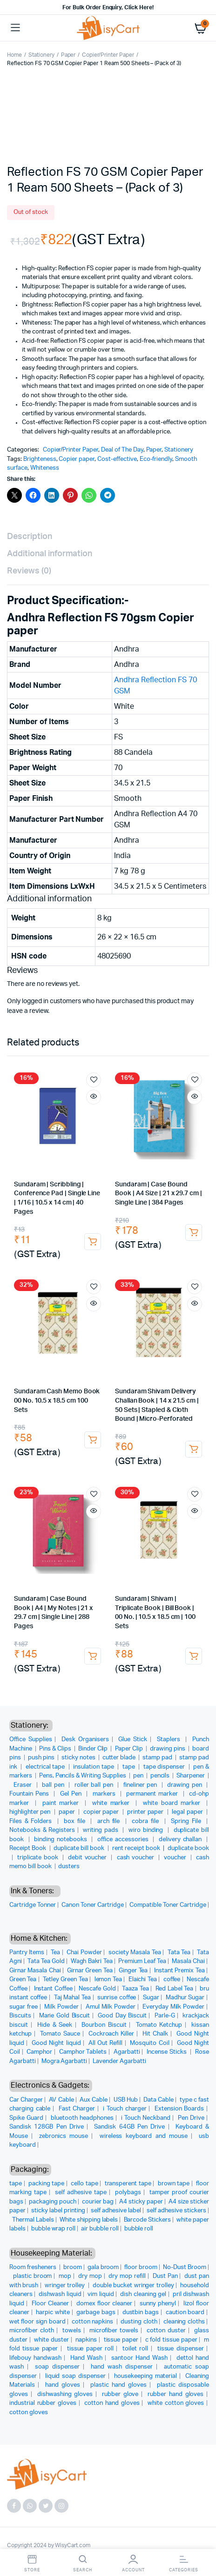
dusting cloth (139, 2322)
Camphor (39, 2052)
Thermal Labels (33, 2220)
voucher (176, 1858)
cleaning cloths (184, 2322)
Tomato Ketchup (159, 2025)
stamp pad (158, 1758)
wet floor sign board (37, 2322)
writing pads (101, 1830)
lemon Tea (108, 1980)
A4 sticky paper (141, 2202)
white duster (51, 2340)
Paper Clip (130, 1749)
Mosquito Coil (149, 2043)
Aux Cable (94, 2100)
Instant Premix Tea (179, 1971)
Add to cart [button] (92, 1242)
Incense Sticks (167, 2052)
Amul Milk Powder (110, 2007)
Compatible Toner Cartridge (167, 1905)
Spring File (187, 1821)
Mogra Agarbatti (64, 2061)
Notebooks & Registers (42, 1830)
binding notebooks (61, 1840)
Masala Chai (188, 1961)
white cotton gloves (176, 2403)
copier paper (102, 1812)
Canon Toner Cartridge (92, 1905)
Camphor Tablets (83, 2052)
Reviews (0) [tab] (29, 571)
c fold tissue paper (171, 2340)
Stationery (41, 55)
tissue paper (121, 2340)
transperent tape (128, 2184)
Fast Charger (77, 2109)
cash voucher (136, 1858)
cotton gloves (28, 2413)
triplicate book (39, 1858)
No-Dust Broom (184, 2267)
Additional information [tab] (49, 554)
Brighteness (39, 459)
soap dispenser (57, 2367)
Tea (55, 1953)
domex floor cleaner (104, 2304)
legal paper (188, 1812)
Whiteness (44, 468)
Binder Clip (93, 1749)
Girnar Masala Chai (35, 1971)
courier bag (98, 2202)
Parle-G (165, 2016)
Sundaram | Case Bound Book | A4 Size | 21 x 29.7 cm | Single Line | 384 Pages (158, 1193)
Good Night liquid (56, 2043)
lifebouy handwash (35, 2358)
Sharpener (191, 1776)
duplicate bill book (80, 1848)
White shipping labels (89, 2220)
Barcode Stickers (147, 2220)
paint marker (62, 1803)
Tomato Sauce (60, 2034)
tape (129, 1767)
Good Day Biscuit (122, 2016)
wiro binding (146, 1830)
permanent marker (153, 1794)
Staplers (170, 1740)
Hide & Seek (54, 2025)
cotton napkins (93, 2322)
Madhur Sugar (185, 1998)
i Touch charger (124, 2109)
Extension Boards (179, 2109)
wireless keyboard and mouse (144, 2136)
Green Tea (22, 1980)
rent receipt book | (140, 1848)
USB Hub (126, 2100)
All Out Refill (105, 2043)
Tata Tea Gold (46, 1961)
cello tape (84, 2184)
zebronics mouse (63, 2136)
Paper (68, 55)
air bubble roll (100, 2229)
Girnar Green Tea (90, 1971)
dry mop (90, 2276)
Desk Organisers (85, 1740)
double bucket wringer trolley (133, 2286)
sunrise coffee (116, 1998)
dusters (69, 1867)
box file (76, 1821)
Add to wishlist (93, 1079)
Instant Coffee (53, 1989)
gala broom (103, 2267)
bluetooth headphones (82, 2118)
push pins (42, 1758)
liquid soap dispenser (75, 2376)
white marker (112, 1803)
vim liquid (101, 2294)
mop (65, 2276)
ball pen (54, 1785)
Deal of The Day (122, 450)
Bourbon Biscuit (103, 2025)
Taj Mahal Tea (72, 1998)
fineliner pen (141, 1785)
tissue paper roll (90, 2349)
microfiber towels (114, 2331)
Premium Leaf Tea (142, 1961)
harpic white (53, 2313)
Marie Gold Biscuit (64, 2016)
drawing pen (185, 1785)
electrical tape (46, 1767)
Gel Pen (72, 1794)
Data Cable (158, 2100)
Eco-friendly (156, 459)
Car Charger (26, 2100)
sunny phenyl (158, 2304)
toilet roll (135, 2349)
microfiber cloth (31, 2331)
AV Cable (61, 2100)
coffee (172, 1980)
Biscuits (20, 2016)
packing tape (46, 2184)
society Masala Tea (134, 1953)
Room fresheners (33, 2267)
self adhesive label (116, 2211)
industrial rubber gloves (42, 2403)
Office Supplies (30, 1740)
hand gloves (62, 2385)
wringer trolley (66, 2286)
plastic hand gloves (118, 2385)
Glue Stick (132, 1740)
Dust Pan (165, 2276)
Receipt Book (28, 1848)
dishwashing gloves (65, 2394)
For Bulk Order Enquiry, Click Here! (108, 7)
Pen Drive (191, 2118)
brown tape (173, 2184)
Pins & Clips (56, 1749)
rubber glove (120, 2394)
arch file (109, 1821)
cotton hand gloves (111, 2403)
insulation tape (94, 1767)
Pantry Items (26, 1953)
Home (14, 55)
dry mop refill (127, 2276)
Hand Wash (86, 2358)
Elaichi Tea (142, 1980)
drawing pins (168, 1749)
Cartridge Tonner (32, 1905)
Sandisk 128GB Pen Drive (46, 2127)
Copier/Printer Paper (108, 55)
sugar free (23, 2007)
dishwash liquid (60, 2294)
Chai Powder (84, 1953)
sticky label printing (58, 2211)
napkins (86, 2340)
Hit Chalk (155, 2034)
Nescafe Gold (97, 1989)
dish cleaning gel (143, 2294)
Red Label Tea (174, 1989)
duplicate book (188, 1848)
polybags (128, 2193)
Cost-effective (117, 459)
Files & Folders (31, 1821)
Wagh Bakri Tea (92, 1961)
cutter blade (119, 1758)
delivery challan (181, 1840)
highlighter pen (30, 1812)
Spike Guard (26, 2118)
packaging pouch (52, 2202)
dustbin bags (140, 2313)
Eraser (24, 1785)
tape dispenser (165, 1767)
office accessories (123, 1840)
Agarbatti (127, 2052)
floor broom (140, 2267)
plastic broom (32, 2276)
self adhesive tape (81, 2193)
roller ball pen (94, 1785)
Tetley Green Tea (65, 1980)
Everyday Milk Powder (173, 2007)
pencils (160, 1776)
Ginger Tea (133, 1971)
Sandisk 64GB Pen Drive (129, 2127)
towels (71, 2331)
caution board (185, 2313)
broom (72, 2267)
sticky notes (79, 1758)
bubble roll (139, 2229)
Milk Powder (61, 2007)
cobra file (146, 1821)
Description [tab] (29, 537)
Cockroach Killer (111, 2034)
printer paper (146, 1812)
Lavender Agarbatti (119, 2061)
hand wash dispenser (122, 2367)
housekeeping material (145, 2376)
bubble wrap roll (53, 2229)
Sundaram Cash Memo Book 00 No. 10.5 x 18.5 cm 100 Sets (57, 1400)
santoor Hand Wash (139, 2358)
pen (139, 1776)
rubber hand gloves (175, 2394)
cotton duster (166, 2331)
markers (105, 1794)
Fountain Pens (30, 1794)
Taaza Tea (135, 1989)
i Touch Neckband (145, 2118)
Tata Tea (179, 1953)
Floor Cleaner (50, 2304)
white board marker (173, 1803)
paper (68, 1812)
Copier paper (76, 459)
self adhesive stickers (176, 2211)
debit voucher (88, 1858)
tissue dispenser (180, 2349)
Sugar (151, 1998)
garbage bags (95, 2313)
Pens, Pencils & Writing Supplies (83, 1776)
